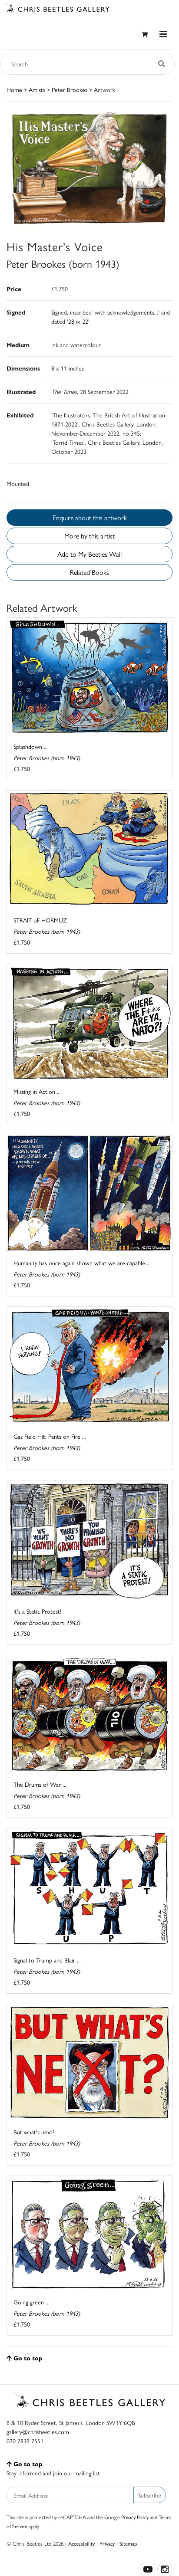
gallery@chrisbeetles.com (38, 2431)
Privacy (107, 2543)
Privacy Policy (135, 2517)
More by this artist (89, 536)
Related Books (89, 572)
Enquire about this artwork (90, 517)
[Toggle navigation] (163, 34)
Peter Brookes (69, 89)
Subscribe (149, 2495)
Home (14, 89)
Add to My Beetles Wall (89, 554)
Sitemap (128, 2543)
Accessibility (81, 2543)
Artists (37, 89)
